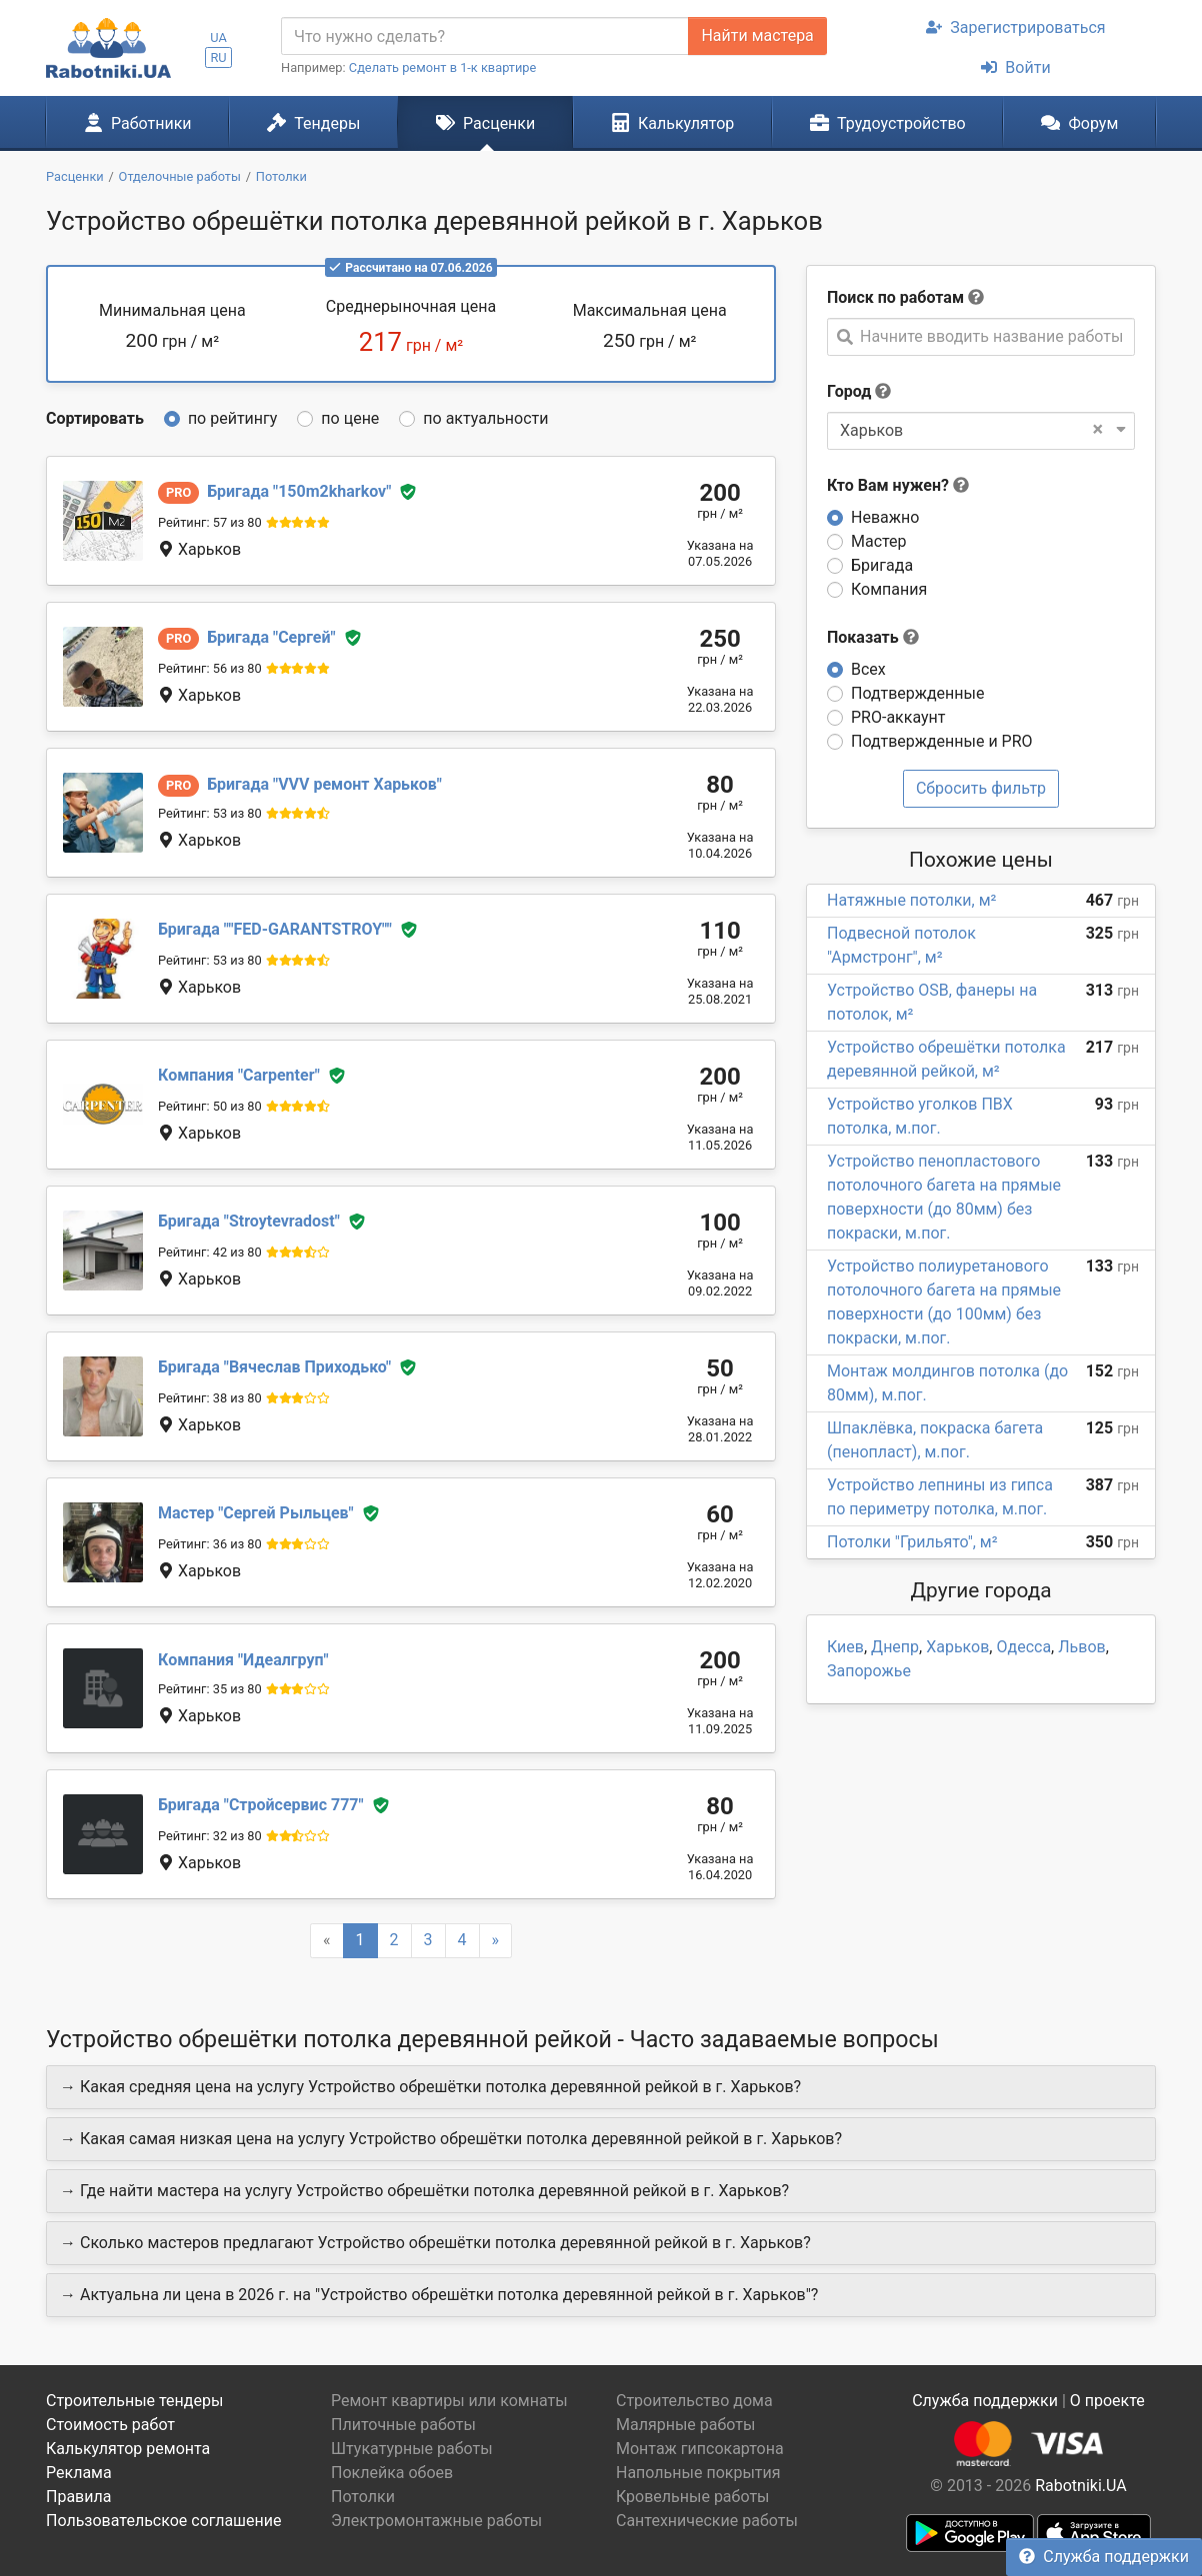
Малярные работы (685, 2424)
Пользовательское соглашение (164, 2520)
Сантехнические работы (707, 2520)
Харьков (957, 1646)
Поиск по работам (895, 297)
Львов (1081, 1646)
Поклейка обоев (392, 2472)
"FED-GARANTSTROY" (275, 929)
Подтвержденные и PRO (942, 741)
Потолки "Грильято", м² (912, 1541)
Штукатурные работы (412, 2448)
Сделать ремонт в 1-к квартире (443, 67)
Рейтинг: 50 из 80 (210, 1106)
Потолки (363, 2496)
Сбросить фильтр (981, 788)
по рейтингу (232, 418)
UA (218, 37)
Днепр (895, 1646)
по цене (350, 418)
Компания (889, 589)
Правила (78, 2496)
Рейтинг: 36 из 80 (210, 1543)
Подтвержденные (917, 693)
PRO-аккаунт (898, 717)
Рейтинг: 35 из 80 (210, 1688)
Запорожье (869, 1670)
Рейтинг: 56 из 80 (210, 668)
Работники (138, 123)
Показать (873, 637)
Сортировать (95, 418)
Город (849, 391)
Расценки (485, 123)
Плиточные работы (403, 2424)
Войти (1015, 67)
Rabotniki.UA (1081, 2485)
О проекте (1107, 2400)
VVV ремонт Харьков (324, 784)
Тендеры (313, 123)
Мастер (879, 541)
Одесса (1023, 1646)
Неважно (885, 517)
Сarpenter (239, 1075)
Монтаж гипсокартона (700, 2448)
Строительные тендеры (134, 2400)
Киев (845, 1646)
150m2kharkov (299, 491)
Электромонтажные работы (436, 2520)
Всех (868, 669)
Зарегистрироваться (1015, 27)
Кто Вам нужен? (898, 485)
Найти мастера (757, 35)
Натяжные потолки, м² (911, 900)
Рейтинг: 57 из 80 (210, 522)
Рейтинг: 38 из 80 (210, 1397)
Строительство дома (694, 2400)
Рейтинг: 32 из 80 (210, 1835)
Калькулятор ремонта (128, 2448)
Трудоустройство (888, 123)
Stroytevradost (249, 1221)
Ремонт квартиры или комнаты (449, 2400)
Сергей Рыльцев (256, 1512)
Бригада (882, 565)
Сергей (271, 637)
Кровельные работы (693, 2496)
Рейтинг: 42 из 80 (210, 1252)
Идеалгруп (243, 1659)
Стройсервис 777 (261, 1804)
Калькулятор (673, 123)
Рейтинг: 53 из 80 (210, 813)
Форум (1079, 123)
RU (218, 57)
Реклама (79, 2472)
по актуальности (485, 418)
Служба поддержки (1104, 2556)
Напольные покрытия (698, 2472)
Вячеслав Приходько (274, 1366)
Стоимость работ (110, 2424)
